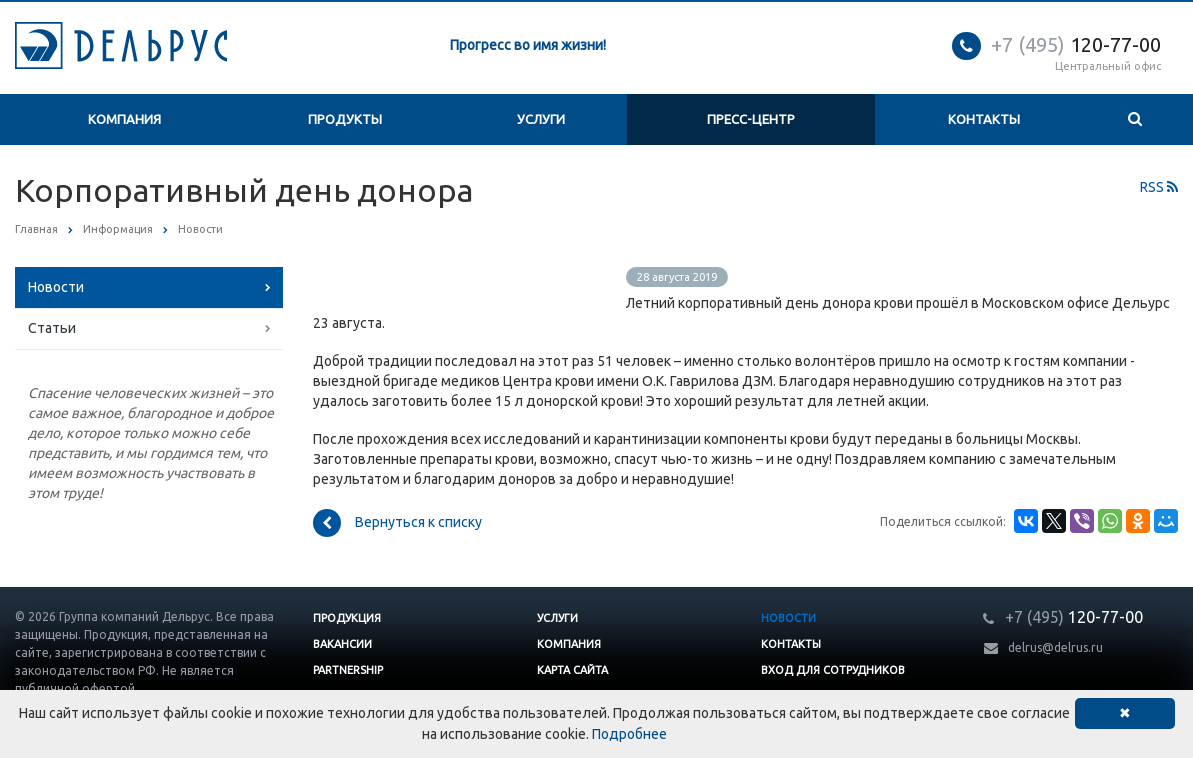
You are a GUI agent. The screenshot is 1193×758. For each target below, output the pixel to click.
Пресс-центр (751, 119)
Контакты (984, 119)
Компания (124, 119)
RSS (1159, 187)
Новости (56, 287)
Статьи (52, 328)
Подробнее (629, 734)
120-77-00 (1076, 44)
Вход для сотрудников (833, 670)
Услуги (541, 119)
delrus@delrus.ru (1055, 647)
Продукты (345, 119)
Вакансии (342, 644)
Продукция (347, 618)
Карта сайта (572, 670)
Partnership (348, 670)
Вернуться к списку (397, 523)
